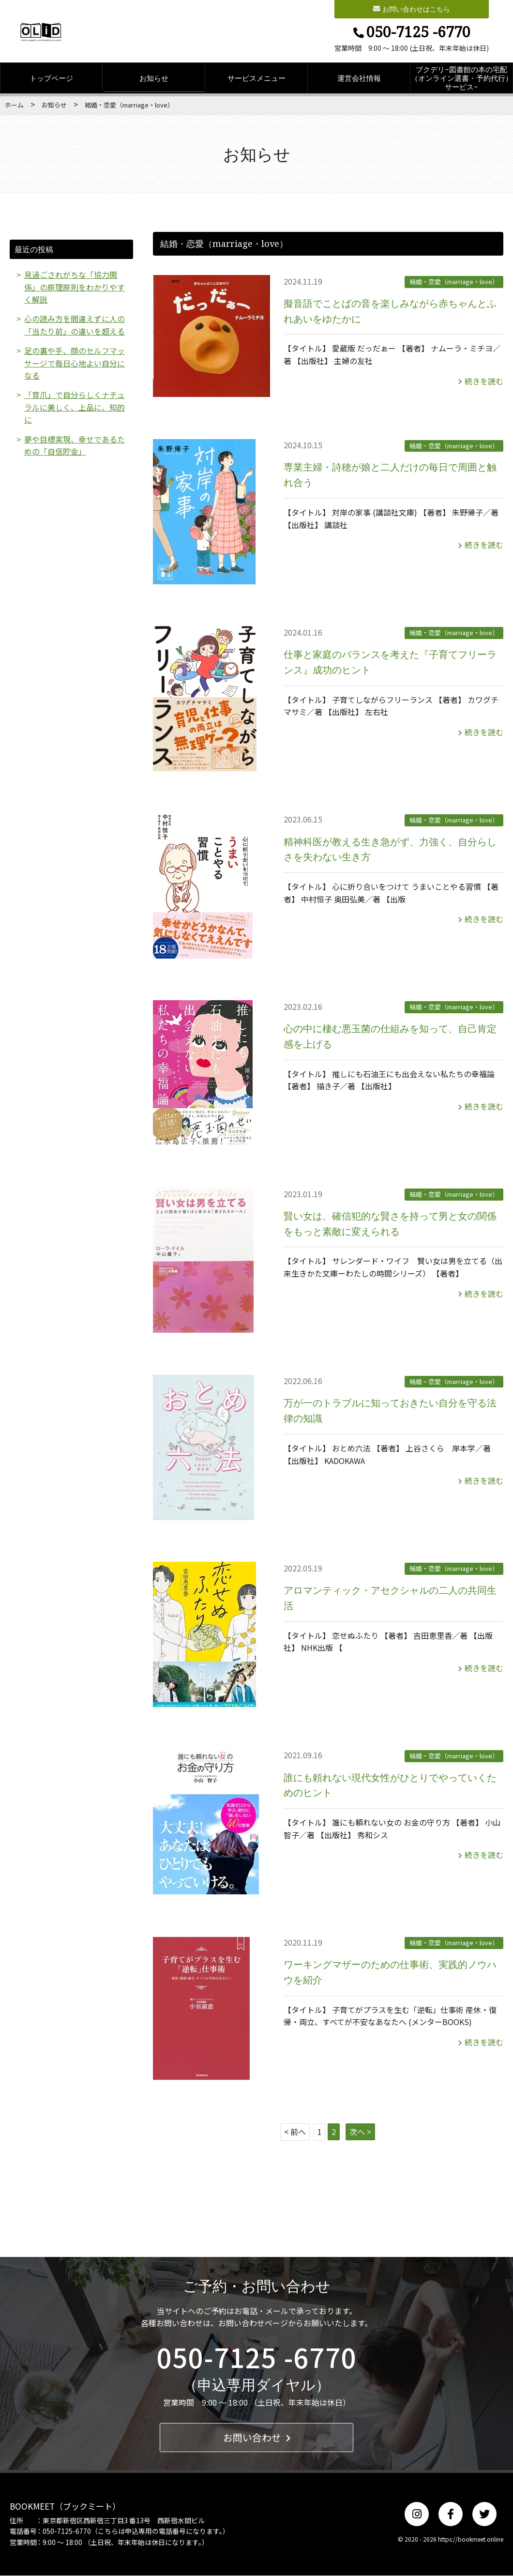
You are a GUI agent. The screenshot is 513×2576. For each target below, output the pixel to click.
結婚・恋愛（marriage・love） (453, 282)
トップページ (51, 78)
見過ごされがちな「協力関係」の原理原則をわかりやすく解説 (74, 287)
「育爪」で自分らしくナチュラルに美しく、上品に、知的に (74, 408)
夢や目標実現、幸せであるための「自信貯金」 (74, 447)
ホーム (14, 104)
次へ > (360, 2132)
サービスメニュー (256, 78)
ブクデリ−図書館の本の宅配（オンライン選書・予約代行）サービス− (462, 78)
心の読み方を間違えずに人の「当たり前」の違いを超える (74, 326)
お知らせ (153, 78)
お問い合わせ (256, 2438)
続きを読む (480, 381)
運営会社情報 (359, 78)
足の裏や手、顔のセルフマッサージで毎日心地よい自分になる (74, 364)
